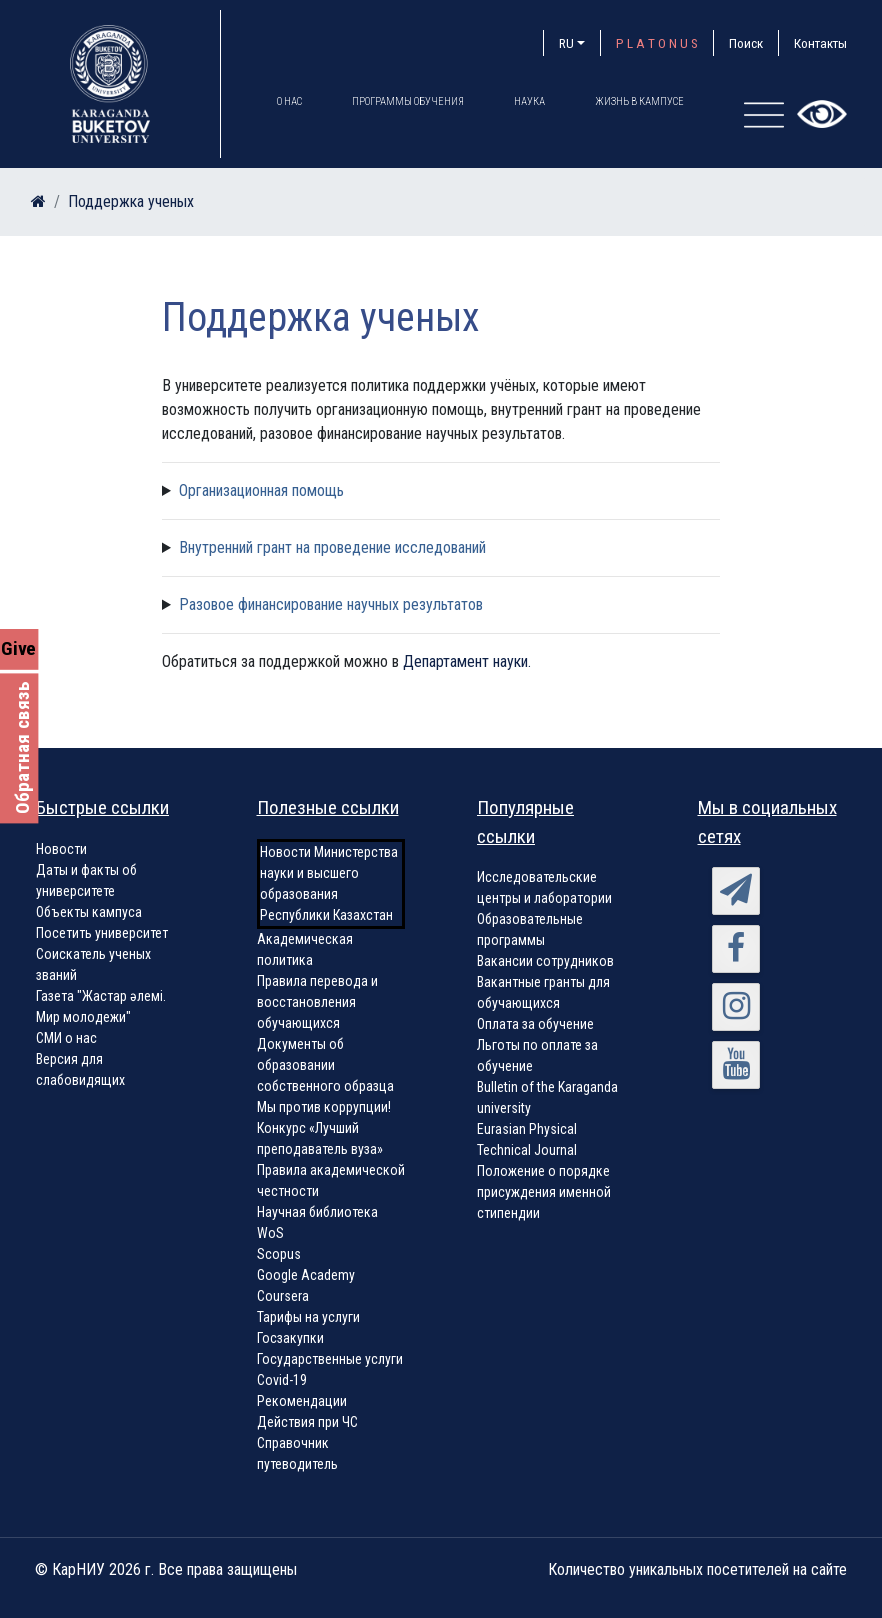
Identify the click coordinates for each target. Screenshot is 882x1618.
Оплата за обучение (535, 1024)
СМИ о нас (66, 1038)
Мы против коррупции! (324, 1107)
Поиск (746, 43)
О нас (289, 101)
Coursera (283, 1296)
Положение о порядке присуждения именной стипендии (544, 1192)
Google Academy (306, 1275)
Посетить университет (102, 933)
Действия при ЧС (307, 1422)
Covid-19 (282, 1380)
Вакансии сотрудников (545, 961)
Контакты (820, 43)
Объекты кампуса (89, 912)
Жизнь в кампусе (639, 101)
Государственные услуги (330, 1359)
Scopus (279, 1254)
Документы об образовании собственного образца (325, 1065)
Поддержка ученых (131, 201)
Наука (529, 101)
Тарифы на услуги (308, 1317)
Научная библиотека (317, 1212)
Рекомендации (302, 1401)
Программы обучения (408, 101)
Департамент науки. (467, 661)
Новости (61, 849)
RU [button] (566, 43)
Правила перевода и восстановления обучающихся (317, 1002)
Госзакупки (290, 1338)
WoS (270, 1233)
